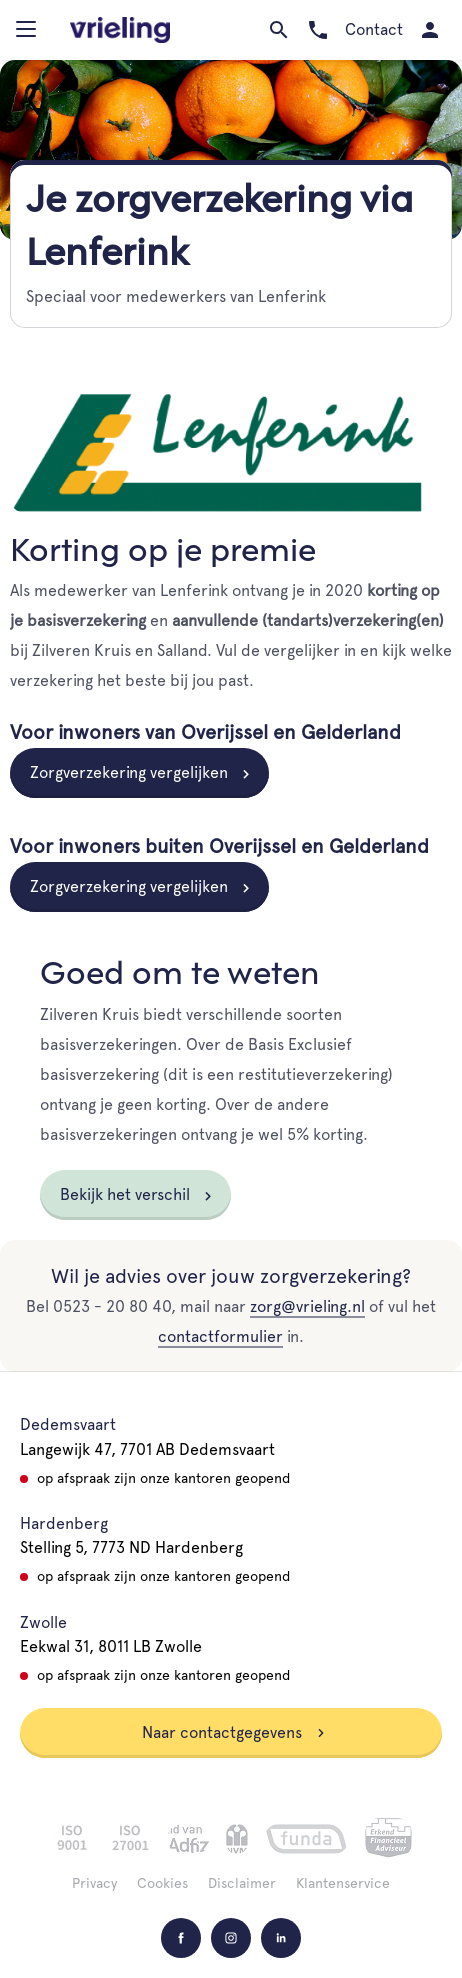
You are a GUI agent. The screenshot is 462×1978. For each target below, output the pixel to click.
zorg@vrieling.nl (307, 1306)
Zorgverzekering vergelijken (129, 772)
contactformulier (220, 1336)
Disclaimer (242, 1883)
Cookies (162, 1883)
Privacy (94, 1883)
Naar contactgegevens (234, 1732)
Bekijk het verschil (125, 1194)
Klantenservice (343, 1883)
